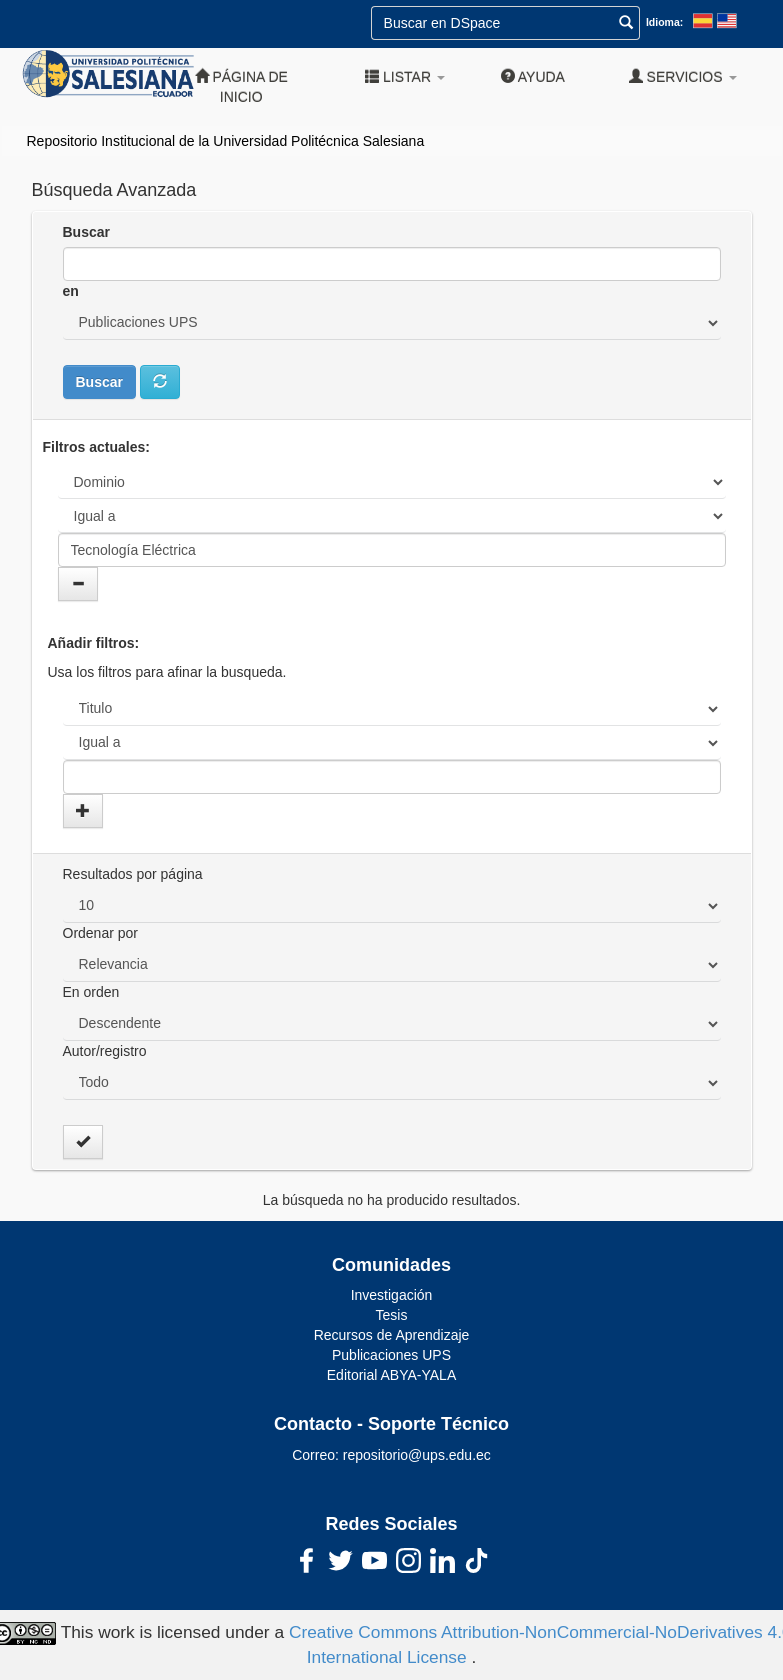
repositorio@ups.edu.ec (417, 1455)
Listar (405, 76)
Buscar (86, 232)
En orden (91, 992)
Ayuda (533, 76)
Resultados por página (133, 874)
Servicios (683, 76)
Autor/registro (105, 1051)
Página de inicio (241, 86)
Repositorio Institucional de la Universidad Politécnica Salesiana (226, 141)
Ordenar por (100, 933)
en (71, 291)
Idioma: (664, 22)
